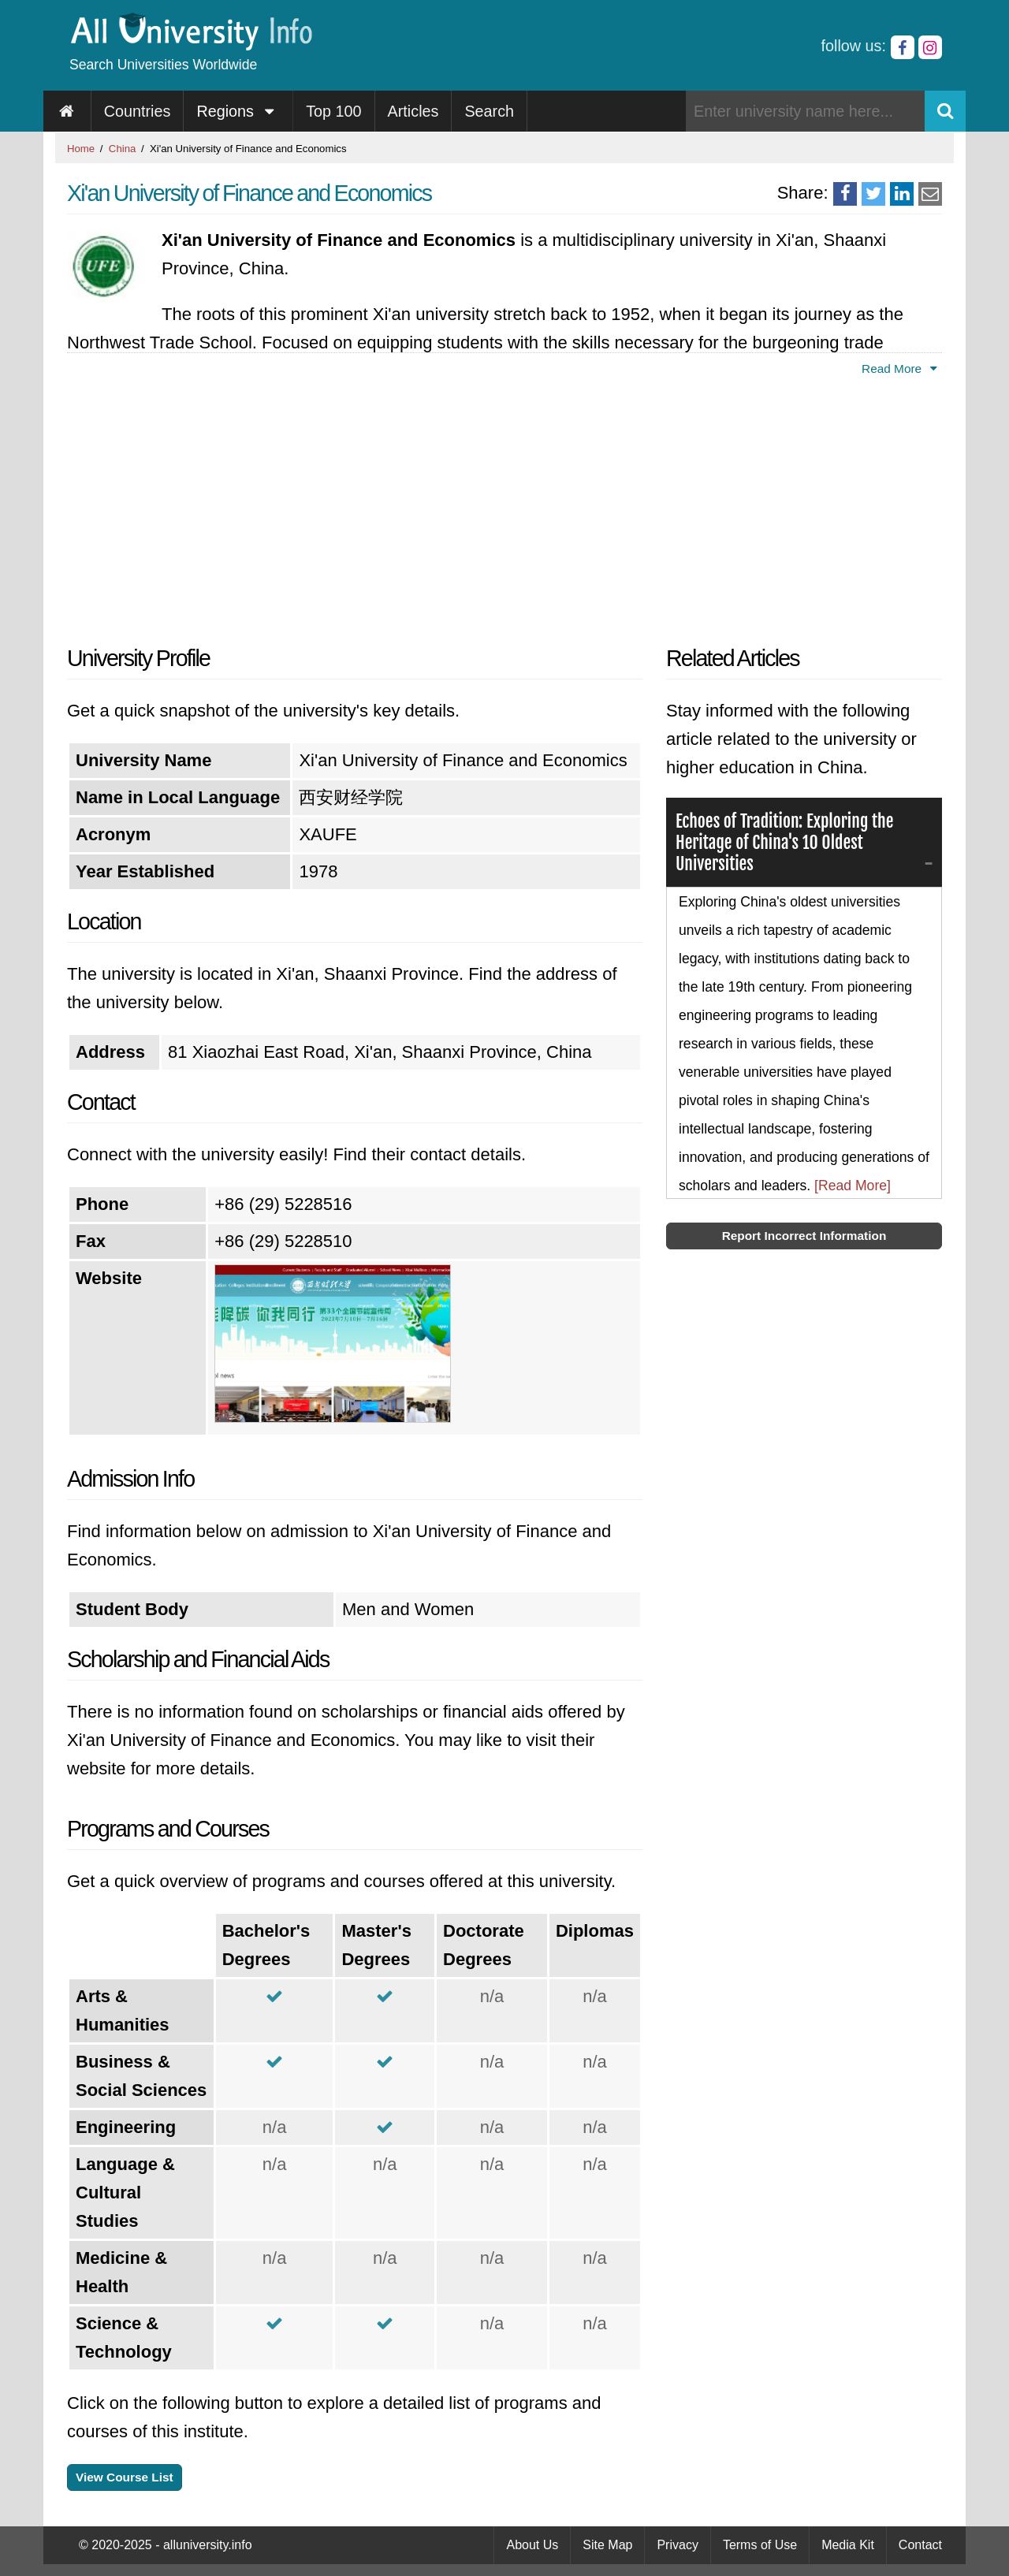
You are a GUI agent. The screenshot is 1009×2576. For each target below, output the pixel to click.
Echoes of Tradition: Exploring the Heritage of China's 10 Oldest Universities (786, 842)
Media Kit (847, 2545)
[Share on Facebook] (845, 194)
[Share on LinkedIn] (902, 194)
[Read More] (852, 1185)
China (122, 148)
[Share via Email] (930, 194)
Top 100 (333, 111)
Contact (920, 2545)
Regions (238, 111)
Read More (902, 368)
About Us (532, 2545)
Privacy (677, 2545)
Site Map (607, 2545)
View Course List (124, 2477)
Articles (413, 111)
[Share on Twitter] (873, 194)
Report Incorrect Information (804, 1235)
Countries (137, 111)
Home (81, 148)
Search (489, 111)
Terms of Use (760, 2545)
